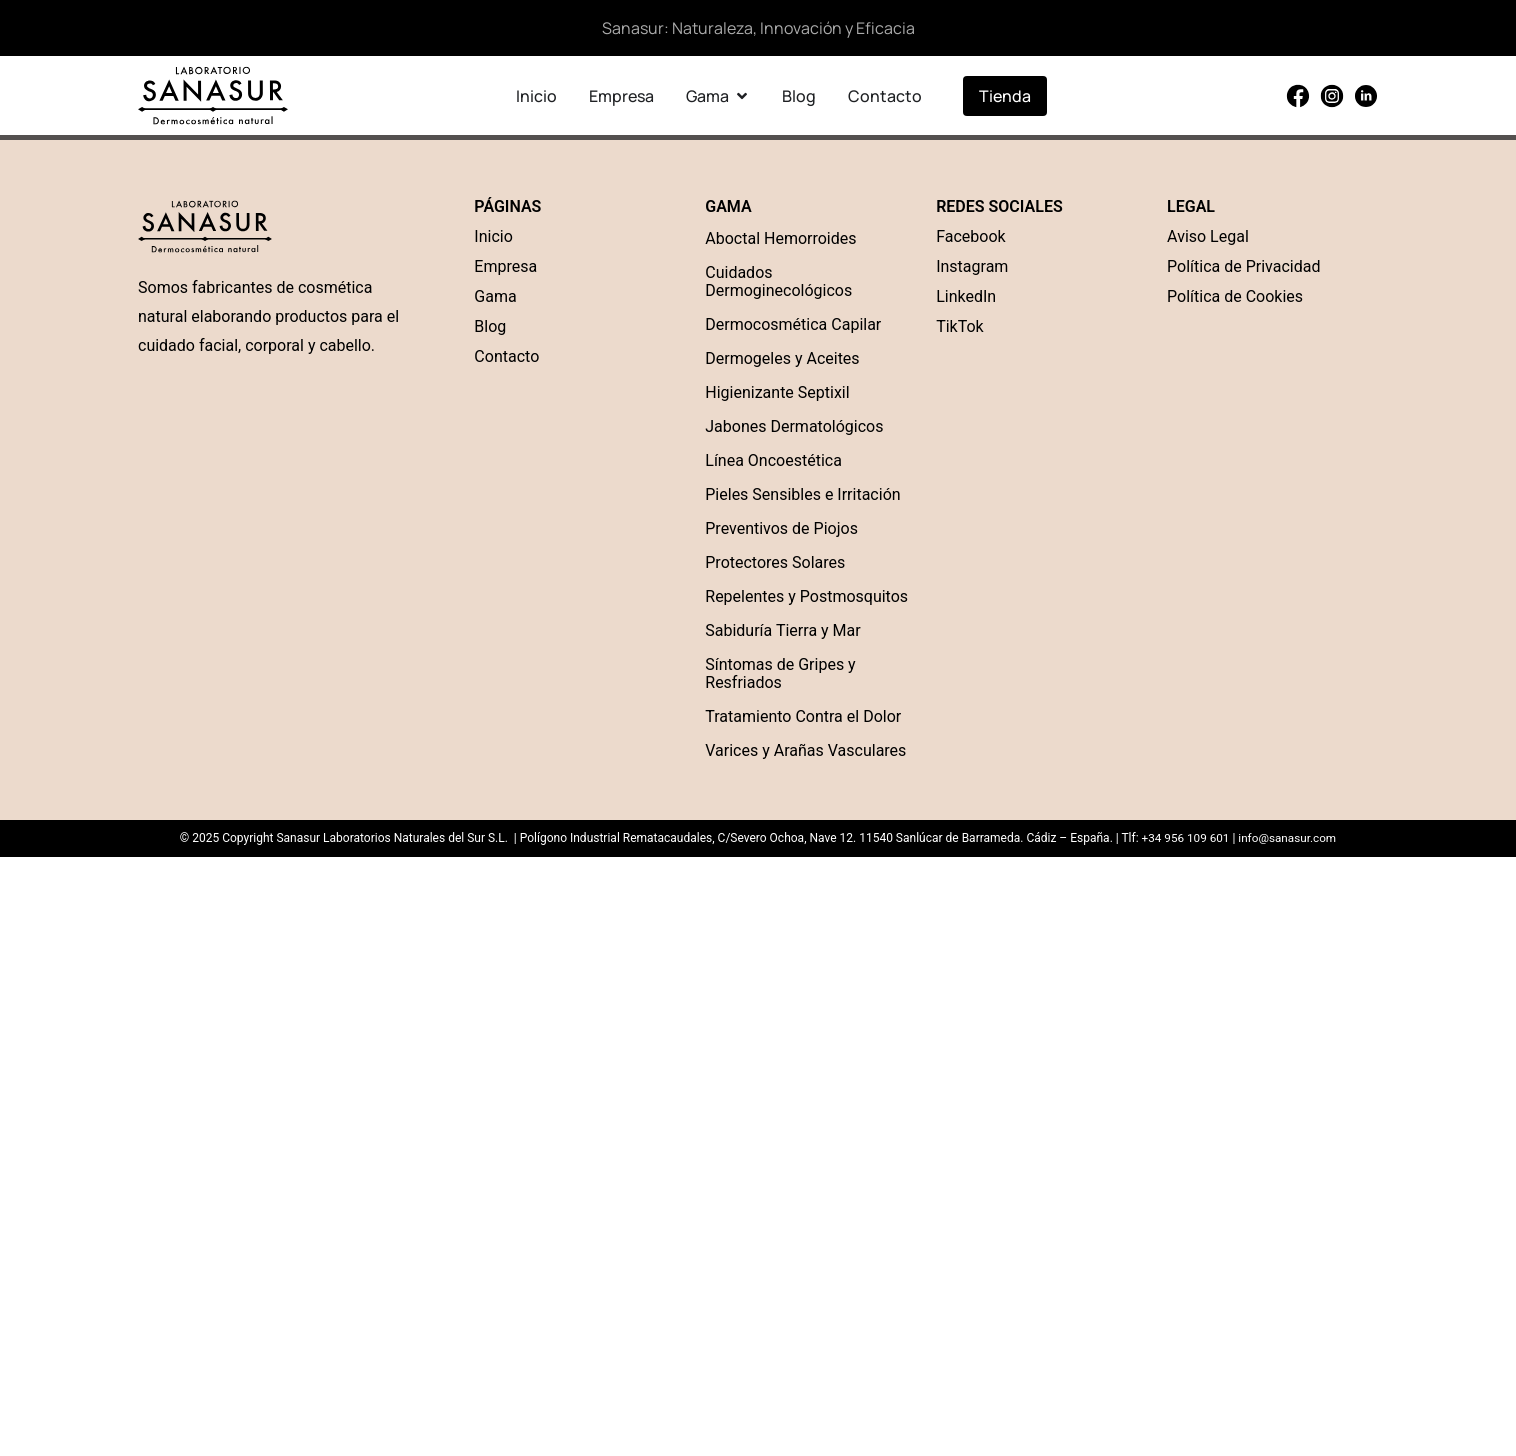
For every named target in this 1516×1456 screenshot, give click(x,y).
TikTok (960, 326)
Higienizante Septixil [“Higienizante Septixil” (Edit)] (777, 392)
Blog (490, 326)
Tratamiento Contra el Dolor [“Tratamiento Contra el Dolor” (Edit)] (803, 716)
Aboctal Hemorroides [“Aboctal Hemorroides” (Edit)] (780, 238)
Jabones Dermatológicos (794, 426)
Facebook (970, 236)
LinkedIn (966, 296)
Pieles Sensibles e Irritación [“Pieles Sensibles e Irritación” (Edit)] (802, 494)
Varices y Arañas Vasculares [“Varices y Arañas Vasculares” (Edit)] (805, 750)
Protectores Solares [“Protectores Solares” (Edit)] (775, 562)
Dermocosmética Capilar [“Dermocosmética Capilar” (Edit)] (793, 324)
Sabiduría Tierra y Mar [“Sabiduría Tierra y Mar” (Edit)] (782, 630)
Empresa (505, 266)
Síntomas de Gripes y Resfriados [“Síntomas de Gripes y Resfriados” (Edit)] (780, 673)
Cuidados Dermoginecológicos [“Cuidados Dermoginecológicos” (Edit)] (778, 281)
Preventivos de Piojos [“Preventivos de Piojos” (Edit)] (781, 528)
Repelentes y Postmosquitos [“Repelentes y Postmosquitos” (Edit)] (806, 596)
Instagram (972, 266)
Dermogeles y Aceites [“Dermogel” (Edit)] (782, 358)
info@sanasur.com (1288, 838)
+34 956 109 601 (1184, 838)
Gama (495, 296)
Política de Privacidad (1243, 266)
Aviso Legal (1208, 236)
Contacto (506, 356)
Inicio (493, 236)
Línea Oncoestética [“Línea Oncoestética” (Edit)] (773, 460)
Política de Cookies (1235, 296)
